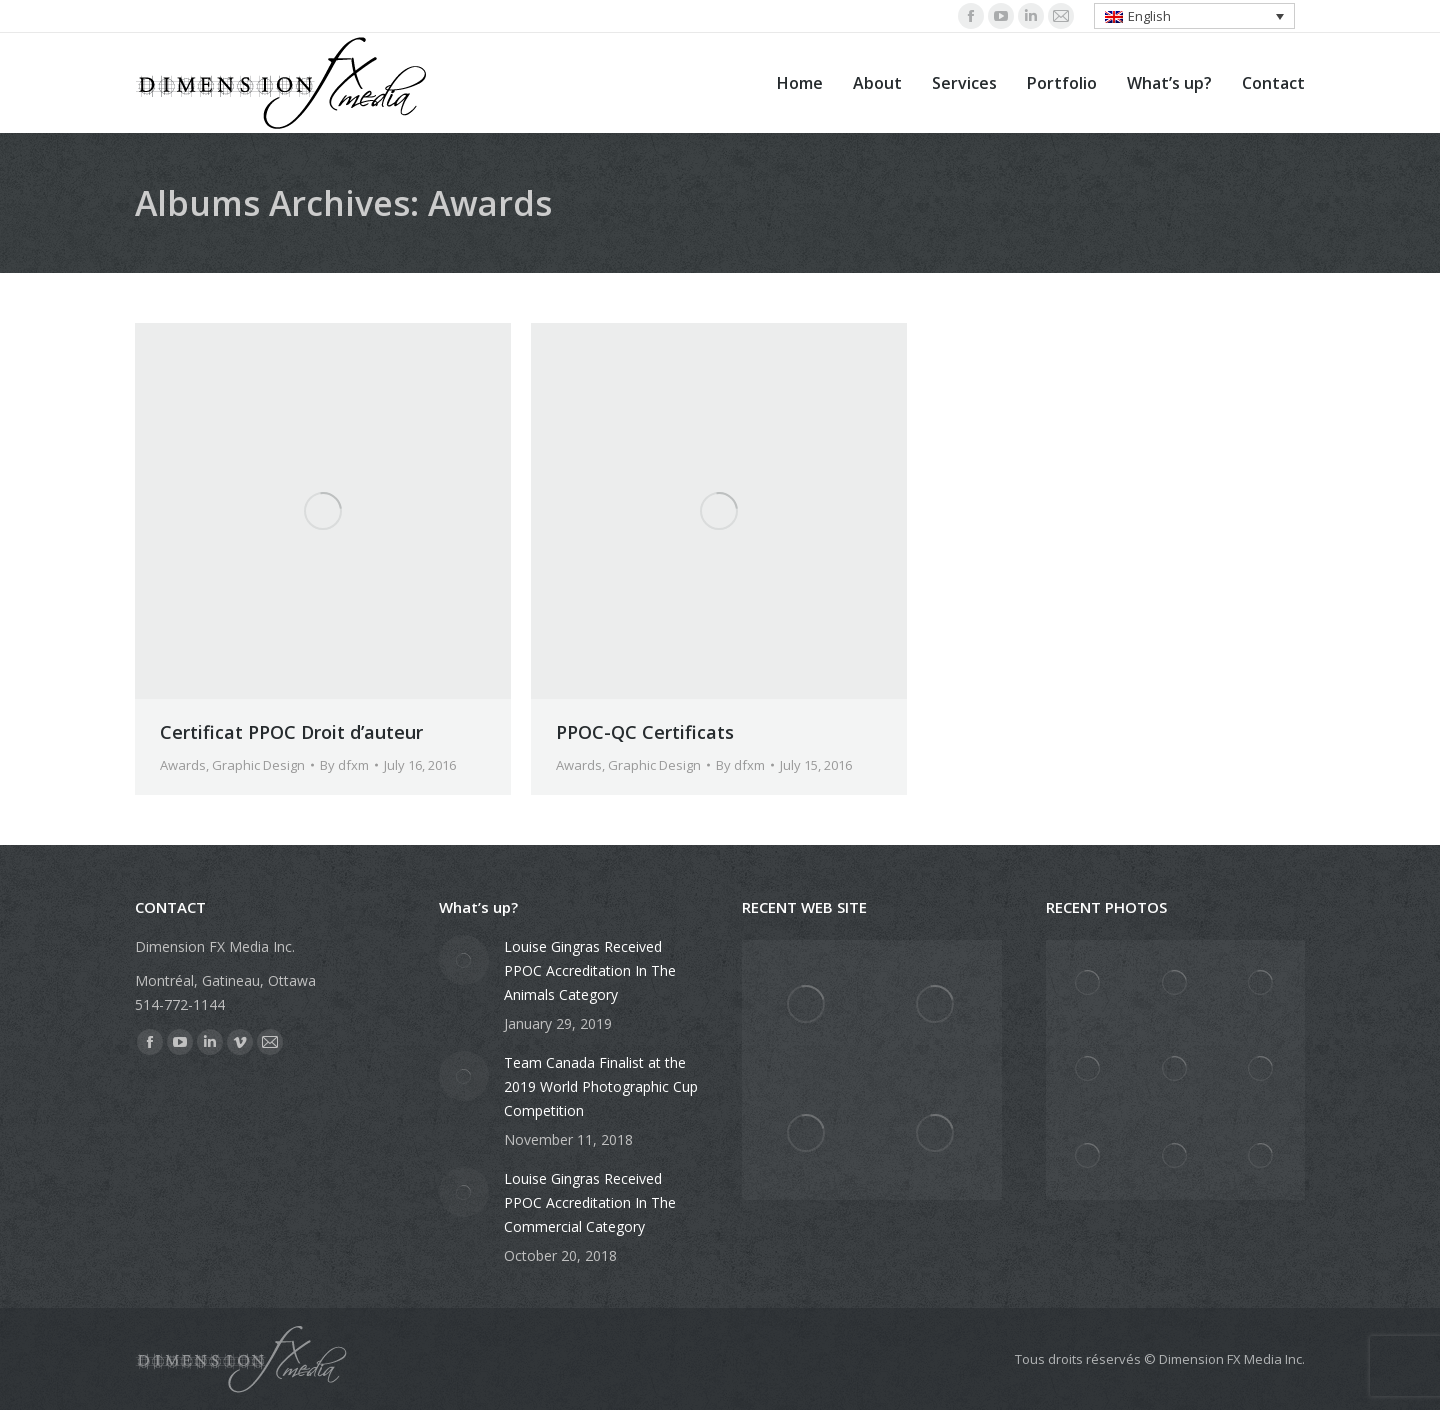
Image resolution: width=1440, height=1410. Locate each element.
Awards (183, 765)
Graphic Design (258, 765)
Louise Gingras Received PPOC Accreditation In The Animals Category (590, 970)
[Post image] (464, 960)
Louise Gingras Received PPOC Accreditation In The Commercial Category (590, 1202)
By (344, 765)
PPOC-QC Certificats (645, 732)
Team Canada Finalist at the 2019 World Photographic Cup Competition (601, 1086)
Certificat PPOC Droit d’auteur (291, 732)
